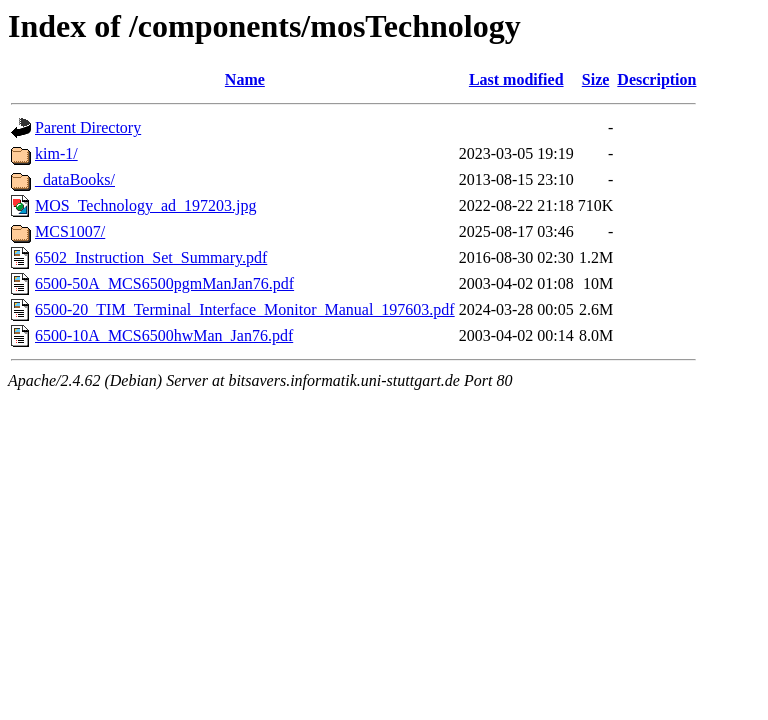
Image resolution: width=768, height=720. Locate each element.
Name (245, 79)
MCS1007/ (70, 231)
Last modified (516, 79)
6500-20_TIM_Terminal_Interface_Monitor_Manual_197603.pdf (245, 309)
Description (656, 79)
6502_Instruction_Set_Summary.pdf (151, 257)
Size (596, 79)
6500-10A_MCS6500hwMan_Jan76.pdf (164, 335)
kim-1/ (56, 153)
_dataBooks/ (75, 179)
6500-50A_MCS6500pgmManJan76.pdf (164, 283)
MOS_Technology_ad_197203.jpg (146, 205)
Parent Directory (88, 127)
